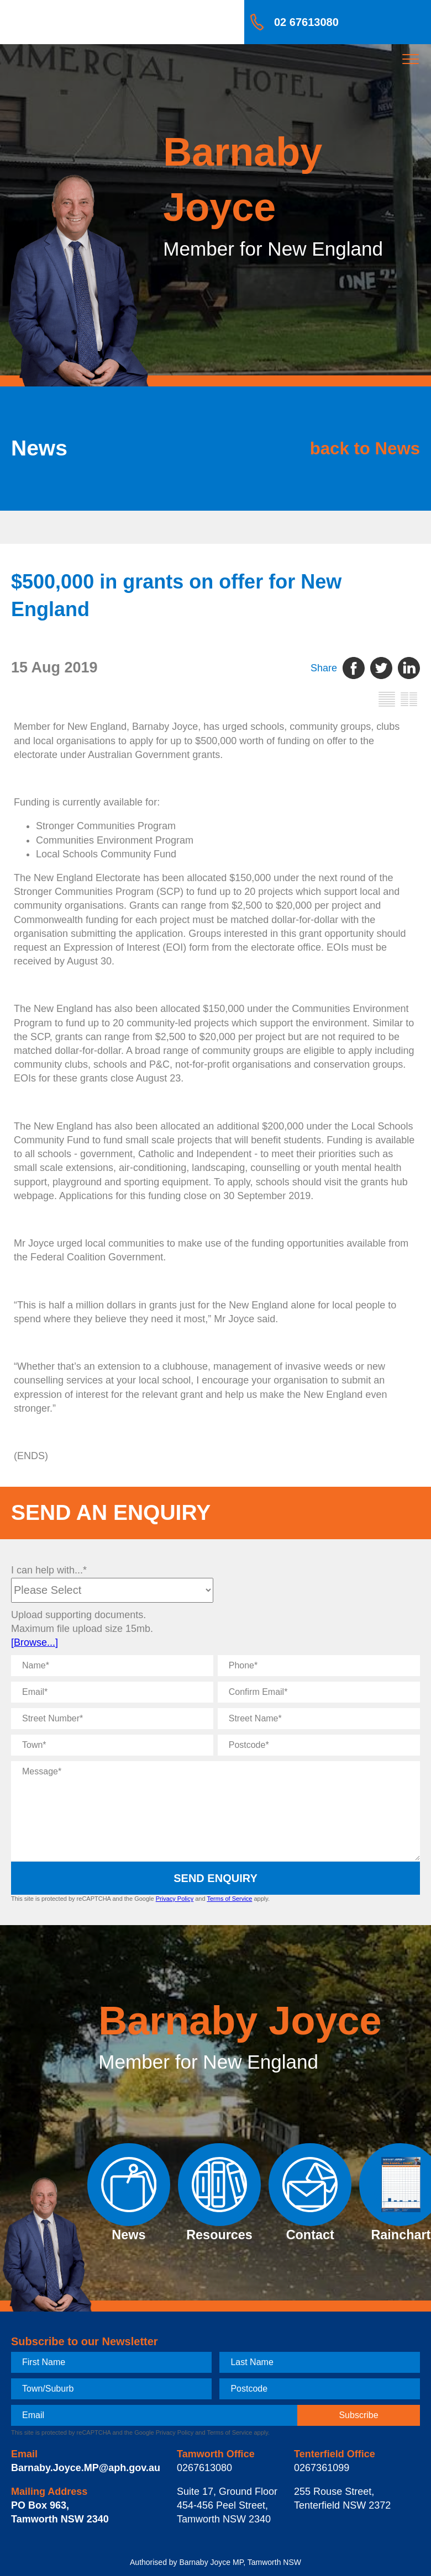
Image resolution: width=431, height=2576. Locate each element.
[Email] (112, 1692)
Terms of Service (229, 1898)
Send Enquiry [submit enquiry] (215, 1878)
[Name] (112, 1665)
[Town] (112, 1745)
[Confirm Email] (319, 1692)
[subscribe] (358, 2415)
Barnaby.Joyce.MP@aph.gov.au (85, 2467)
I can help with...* (49, 1570)
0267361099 (321, 2467)
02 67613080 (306, 22)
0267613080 (204, 2467)
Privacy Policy (174, 1898)
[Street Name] (319, 1718)
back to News (365, 448)
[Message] (215, 1811)
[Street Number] (112, 1718)
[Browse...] (34, 1642)
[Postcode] (319, 1745)
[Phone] (319, 1665)
